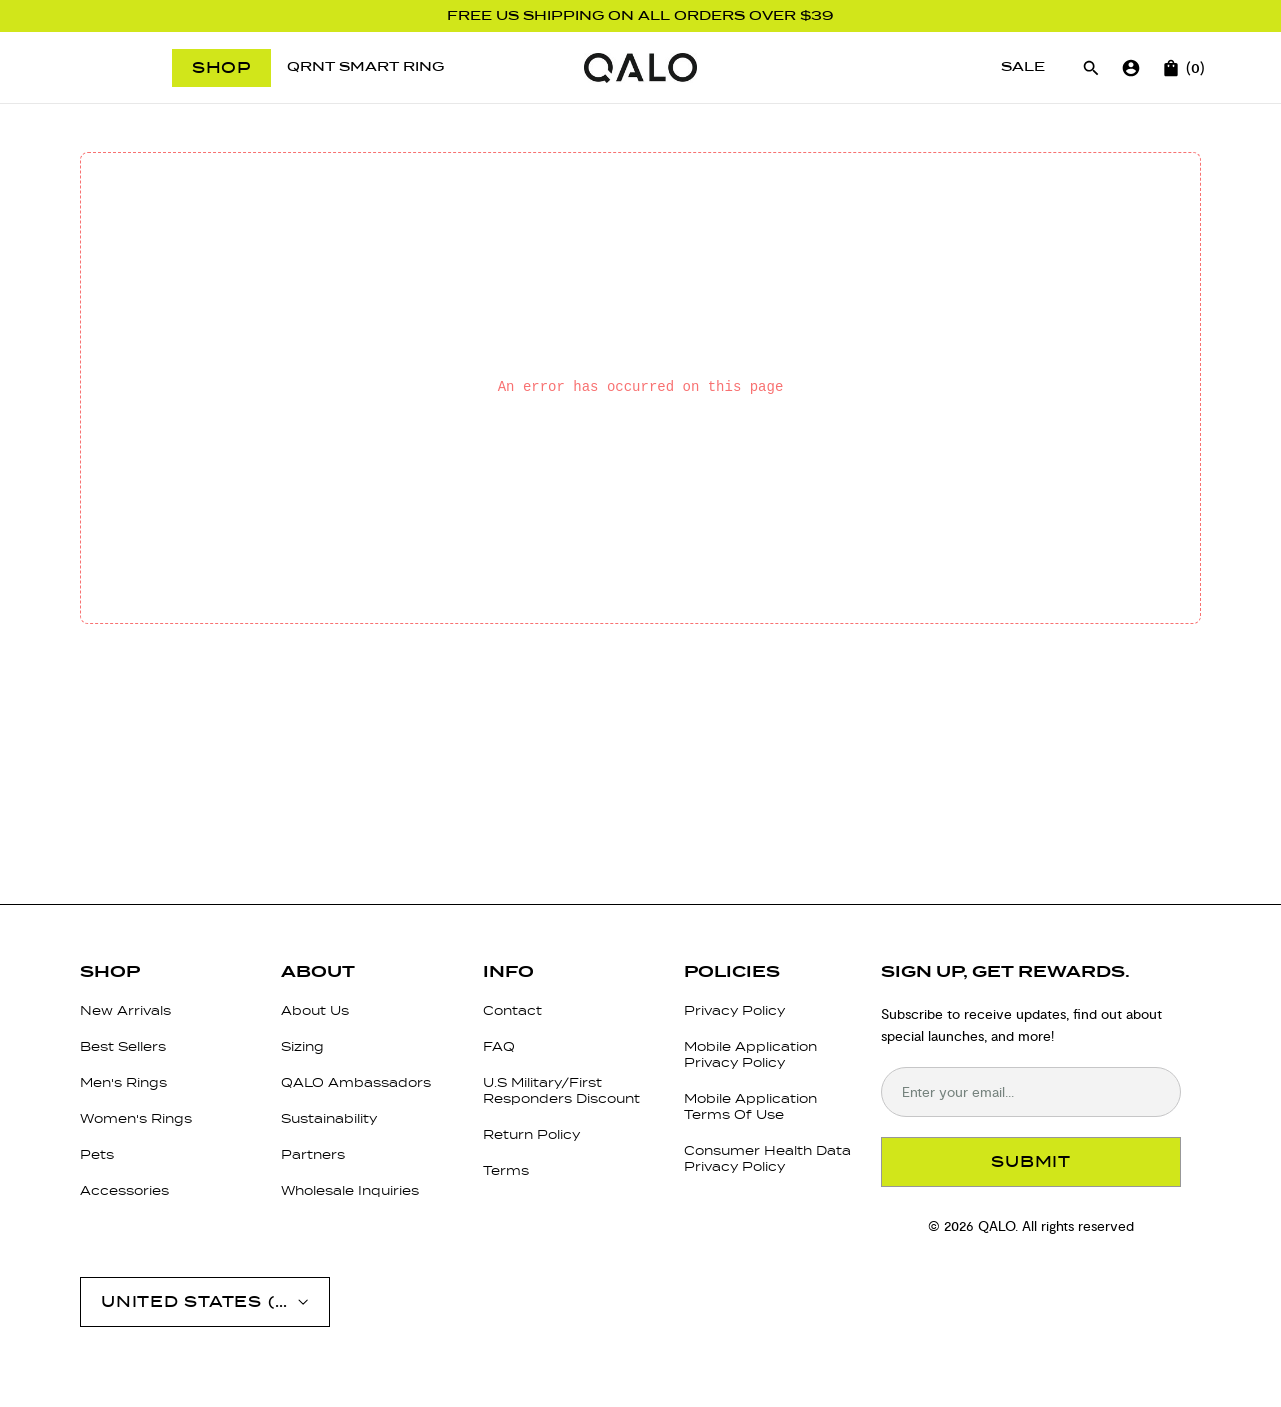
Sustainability (329, 1118)
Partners (313, 1154)
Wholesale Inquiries (350, 1190)
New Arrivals (125, 1010)
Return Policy (531, 1134)
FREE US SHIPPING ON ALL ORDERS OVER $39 (640, 16)
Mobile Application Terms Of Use (750, 1106)
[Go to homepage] (640, 68)
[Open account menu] (205, 1302)
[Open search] (1091, 68)
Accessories (124, 1190)
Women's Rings (136, 1118)
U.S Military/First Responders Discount (561, 1090)
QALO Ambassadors (356, 1082)
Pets (97, 1154)
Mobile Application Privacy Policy (750, 1054)
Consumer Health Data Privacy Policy (767, 1158)
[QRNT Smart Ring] (365, 67)
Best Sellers (123, 1046)
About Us (315, 1010)
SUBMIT (1031, 1161)
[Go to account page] (1131, 68)
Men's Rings (123, 1082)
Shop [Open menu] (221, 67)
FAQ (499, 1046)
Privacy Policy (734, 1010)
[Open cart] (1171, 68)
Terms (506, 1170)
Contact (512, 1010)
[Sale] (1023, 67)
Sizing (302, 1046)
